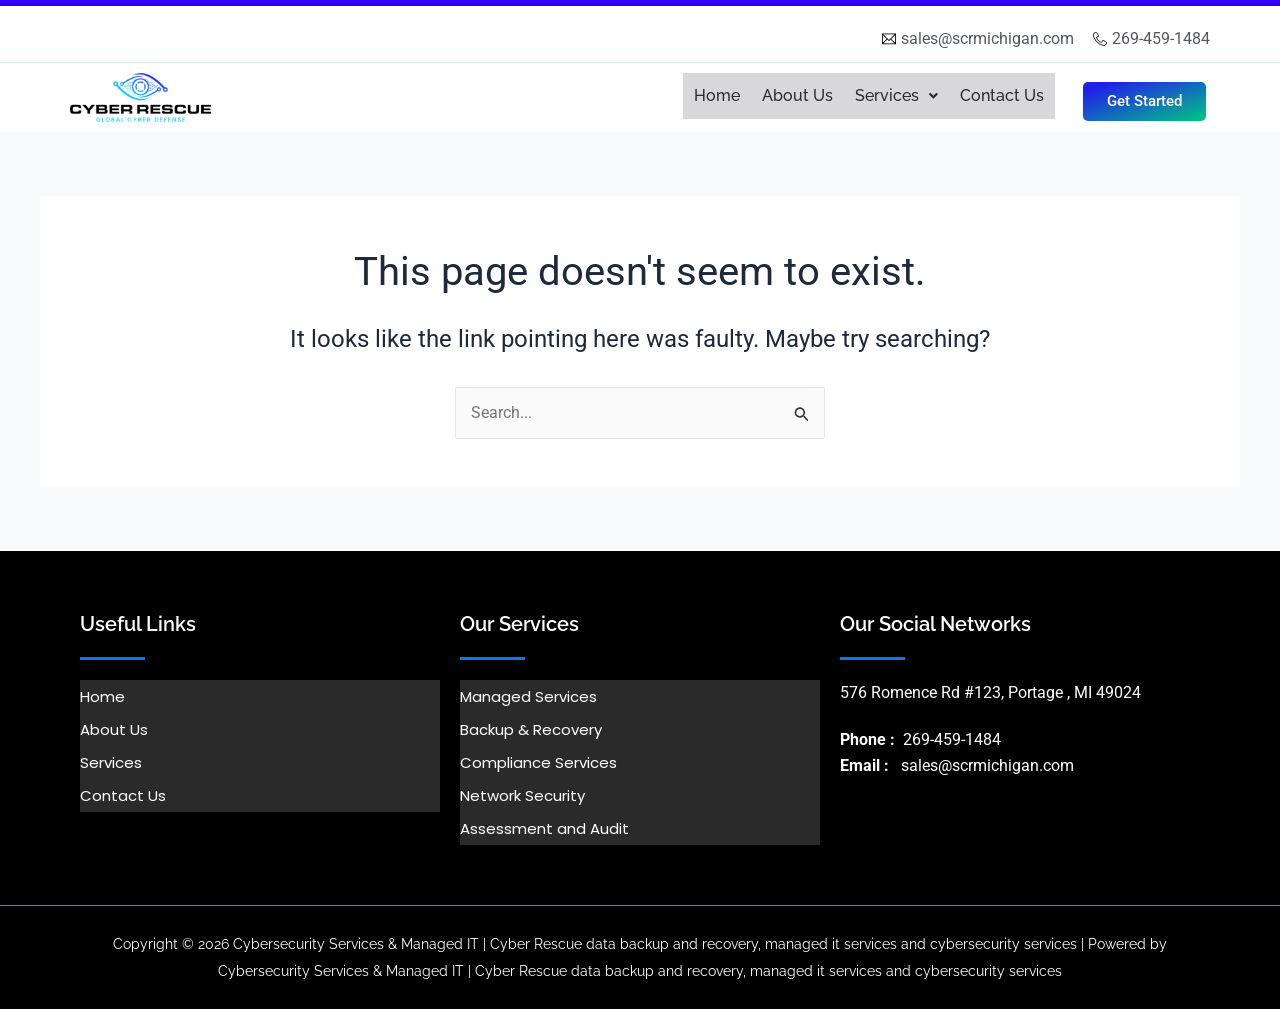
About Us (797, 95)
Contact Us (1002, 95)
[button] (896, 96)
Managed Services (528, 696)
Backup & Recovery (531, 729)
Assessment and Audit (544, 828)
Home (717, 95)
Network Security (522, 795)
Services (896, 95)
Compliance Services (538, 762)
